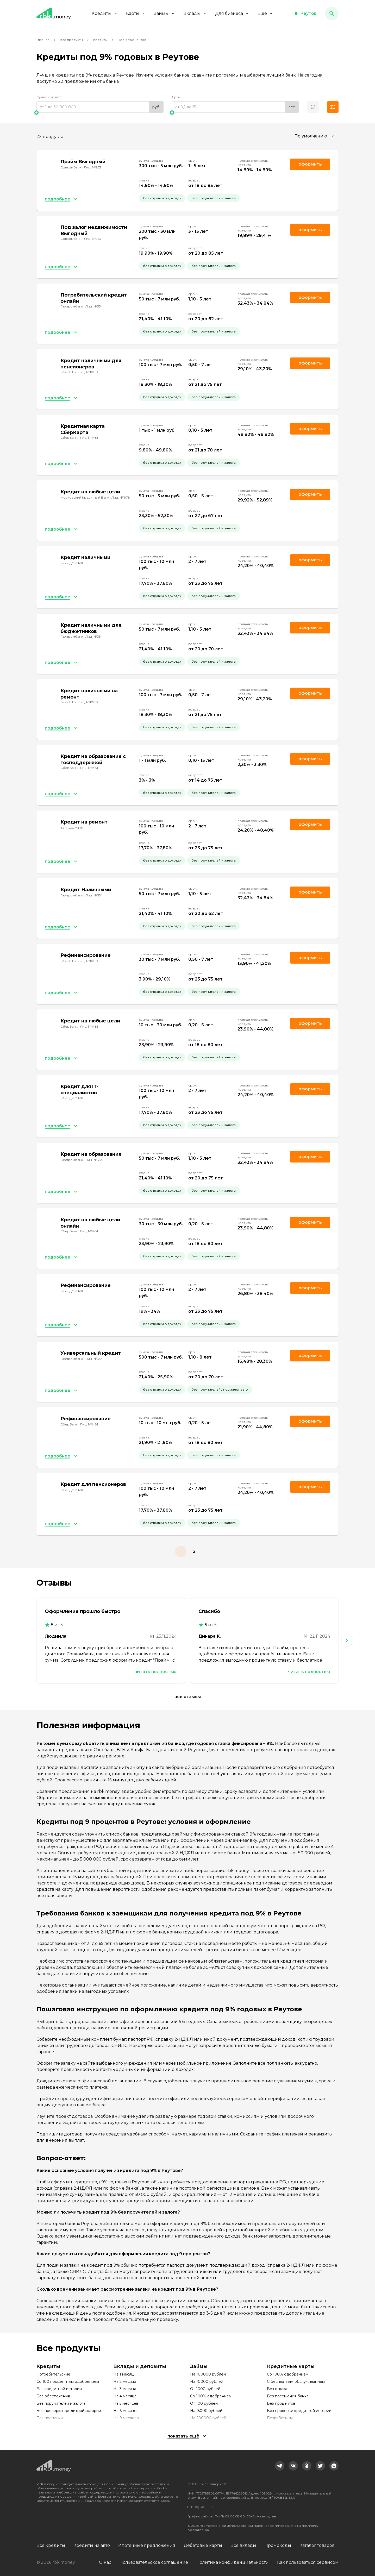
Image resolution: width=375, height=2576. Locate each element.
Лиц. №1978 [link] (120, 497)
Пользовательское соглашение (154, 2562)
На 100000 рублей (208, 2374)
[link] (279, 2466)
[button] (305, 13)
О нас (105, 2562)
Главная (42, 40)
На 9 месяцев (126, 2418)
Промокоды (278, 2545)
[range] (100, 107)
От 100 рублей (204, 2403)
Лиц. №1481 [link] (89, 437)
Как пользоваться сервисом (308, 2562)
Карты (136, 13)
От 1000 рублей (205, 2388)
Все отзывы (187, 1696)
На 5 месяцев (125, 2403)
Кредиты (105, 13)
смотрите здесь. (157, 2501)
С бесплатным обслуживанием (296, 2381)
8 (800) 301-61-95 (201, 2507)
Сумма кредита (48, 97)
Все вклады (243, 2545)
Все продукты (71, 40)
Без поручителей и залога (60, 2403)
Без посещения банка (288, 2396)
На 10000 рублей (206, 2381)
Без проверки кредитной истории (68, 2410)
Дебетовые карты (203, 2545)
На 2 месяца (124, 2381)
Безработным (280, 2418)
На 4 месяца (124, 2396)
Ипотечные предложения (146, 2545)
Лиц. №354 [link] (94, 306)
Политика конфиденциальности (232, 2562)
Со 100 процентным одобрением (67, 2381)
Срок (176, 97)
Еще (265, 13)
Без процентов (281, 2403)
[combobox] (315, 136)
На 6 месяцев (126, 2410)
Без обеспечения (53, 2396)
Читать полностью (155, 1671)
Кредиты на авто (91, 2545)
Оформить (310, 297)
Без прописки (49, 2418)
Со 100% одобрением (211, 2396)
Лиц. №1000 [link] (88, 372)
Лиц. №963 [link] (92, 167)
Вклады (195, 13)
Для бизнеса (232, 13)
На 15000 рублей (206, 2410)
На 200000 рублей (208, 2418)
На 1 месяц (123, 2374)
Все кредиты (50, 2545)
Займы (164, 13)
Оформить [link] (310, 164)
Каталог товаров (317, 2545)
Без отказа (277, 2388)
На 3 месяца (124, 2388)
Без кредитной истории (59, 2388)
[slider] (100, 112)
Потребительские (53, 2374)
